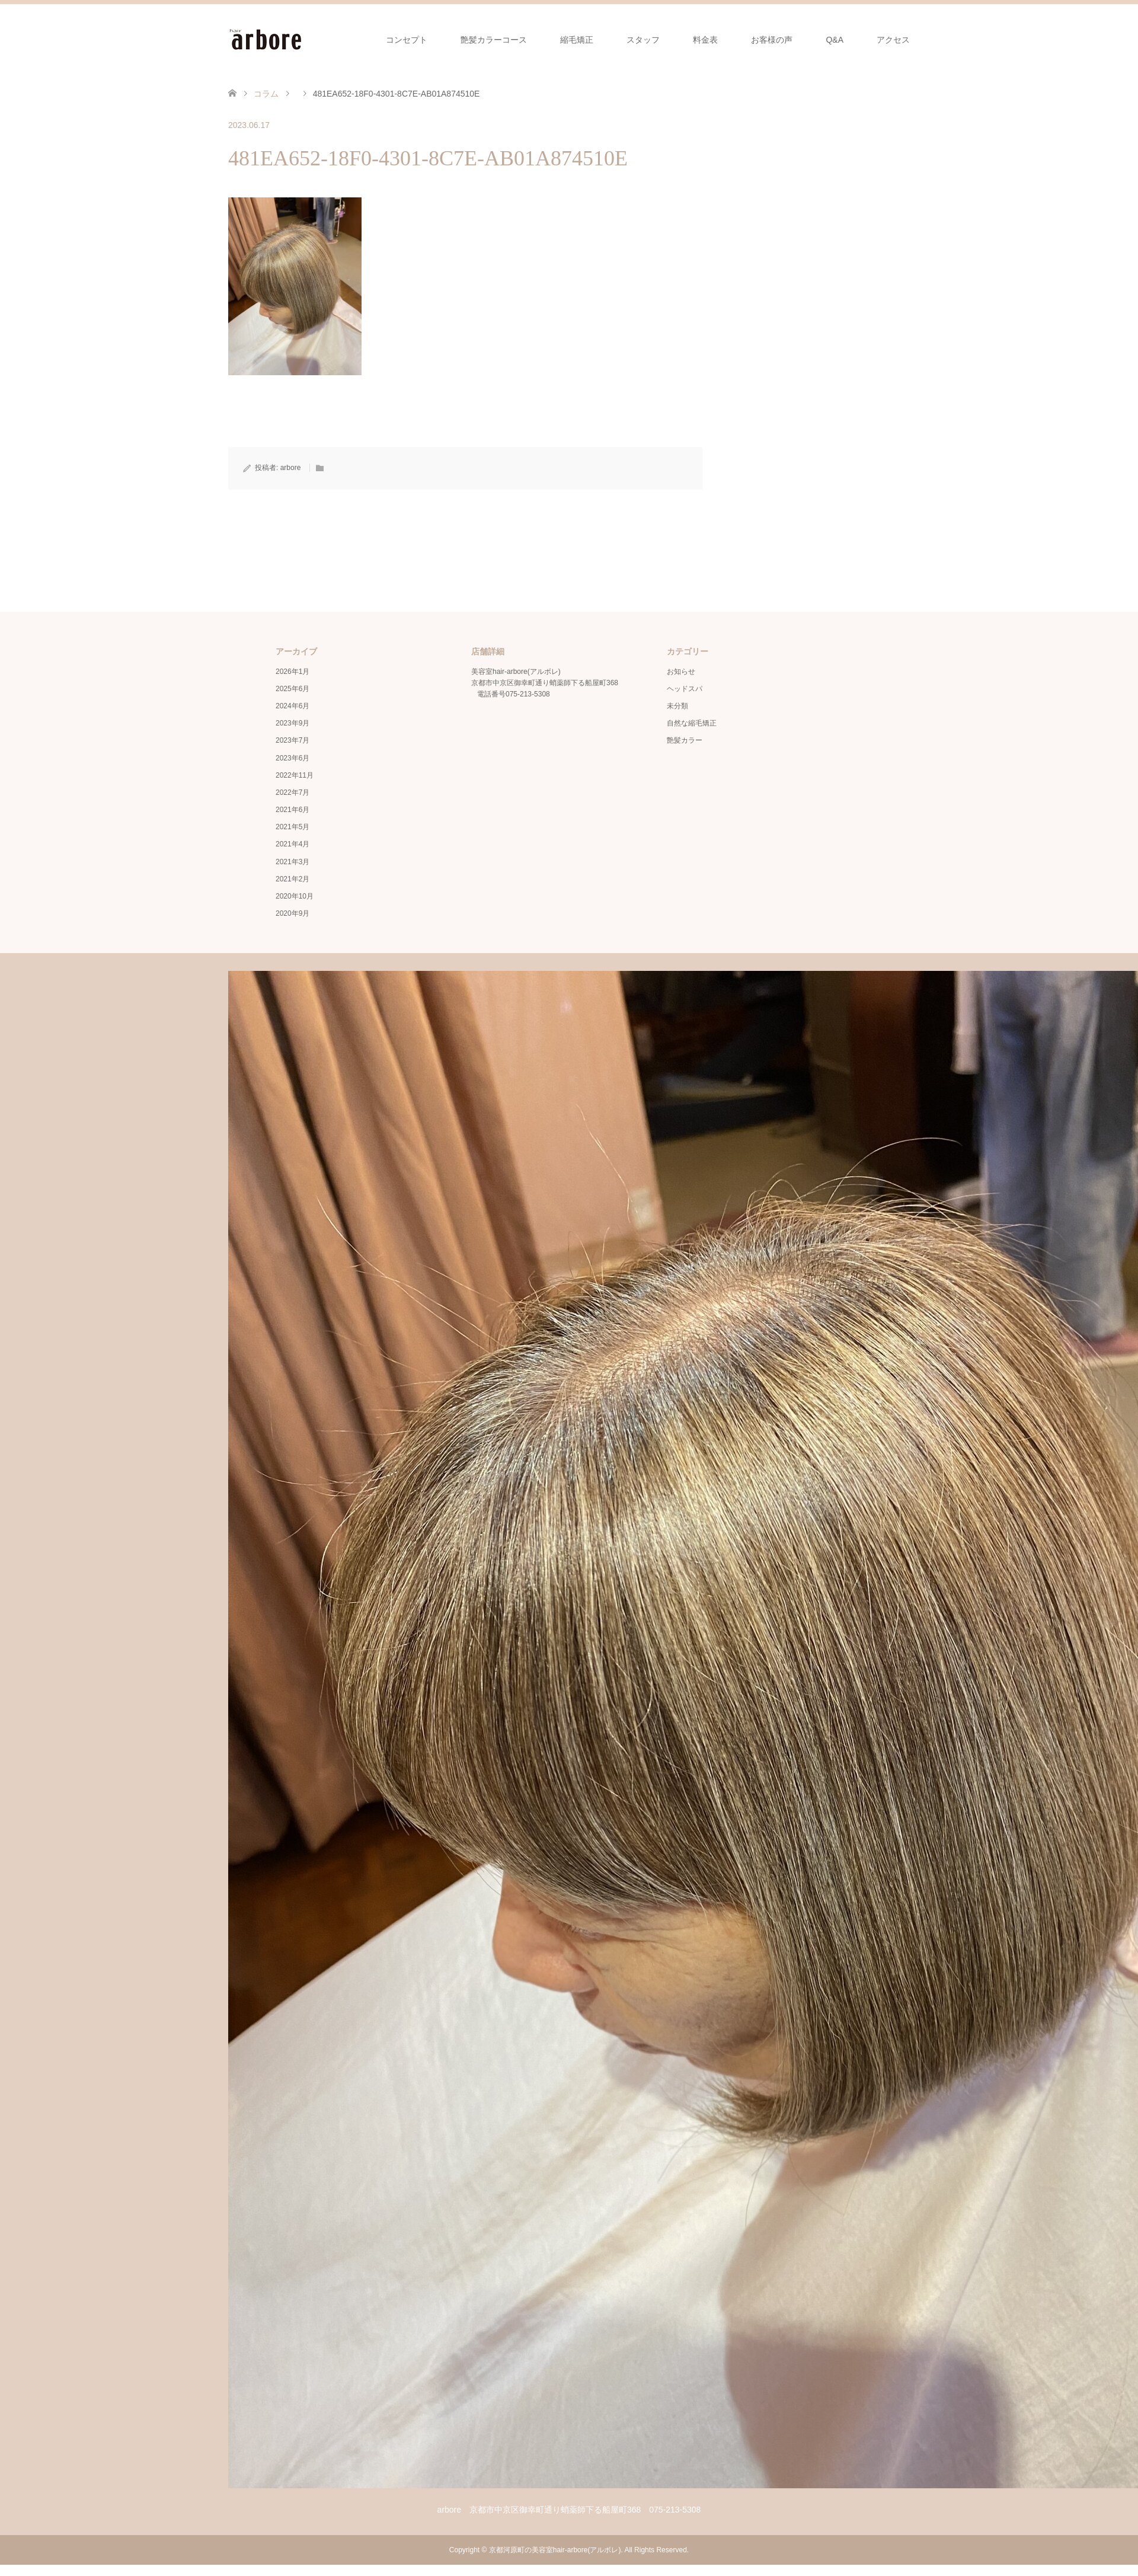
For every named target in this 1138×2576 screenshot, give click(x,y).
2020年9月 (292, 913)
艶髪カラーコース (494, 39)
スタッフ (643, 39)
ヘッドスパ (684, 689)
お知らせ (681, 671)
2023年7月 (292, 740)
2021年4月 (292, 844)
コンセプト (406, 39)
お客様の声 (771, 39)
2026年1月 (292, 671)
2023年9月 (292, 723)
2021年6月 (292, 810)
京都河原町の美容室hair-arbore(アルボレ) (555, 2550)
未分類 (677, 706)
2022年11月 (295, 775)
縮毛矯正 (576, 39)
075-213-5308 (528, 694)
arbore (290, 468)
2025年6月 (292, 689)
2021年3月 (292, 862)
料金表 (705, 39)
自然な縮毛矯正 (692, 723)
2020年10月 (295, 896)
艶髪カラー (684, 740)
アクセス (893, 39)
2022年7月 (292, 792)
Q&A (834, 39)
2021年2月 (292, 879)
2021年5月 (292, 827)
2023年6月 (292, 758)
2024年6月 (292, 706)
